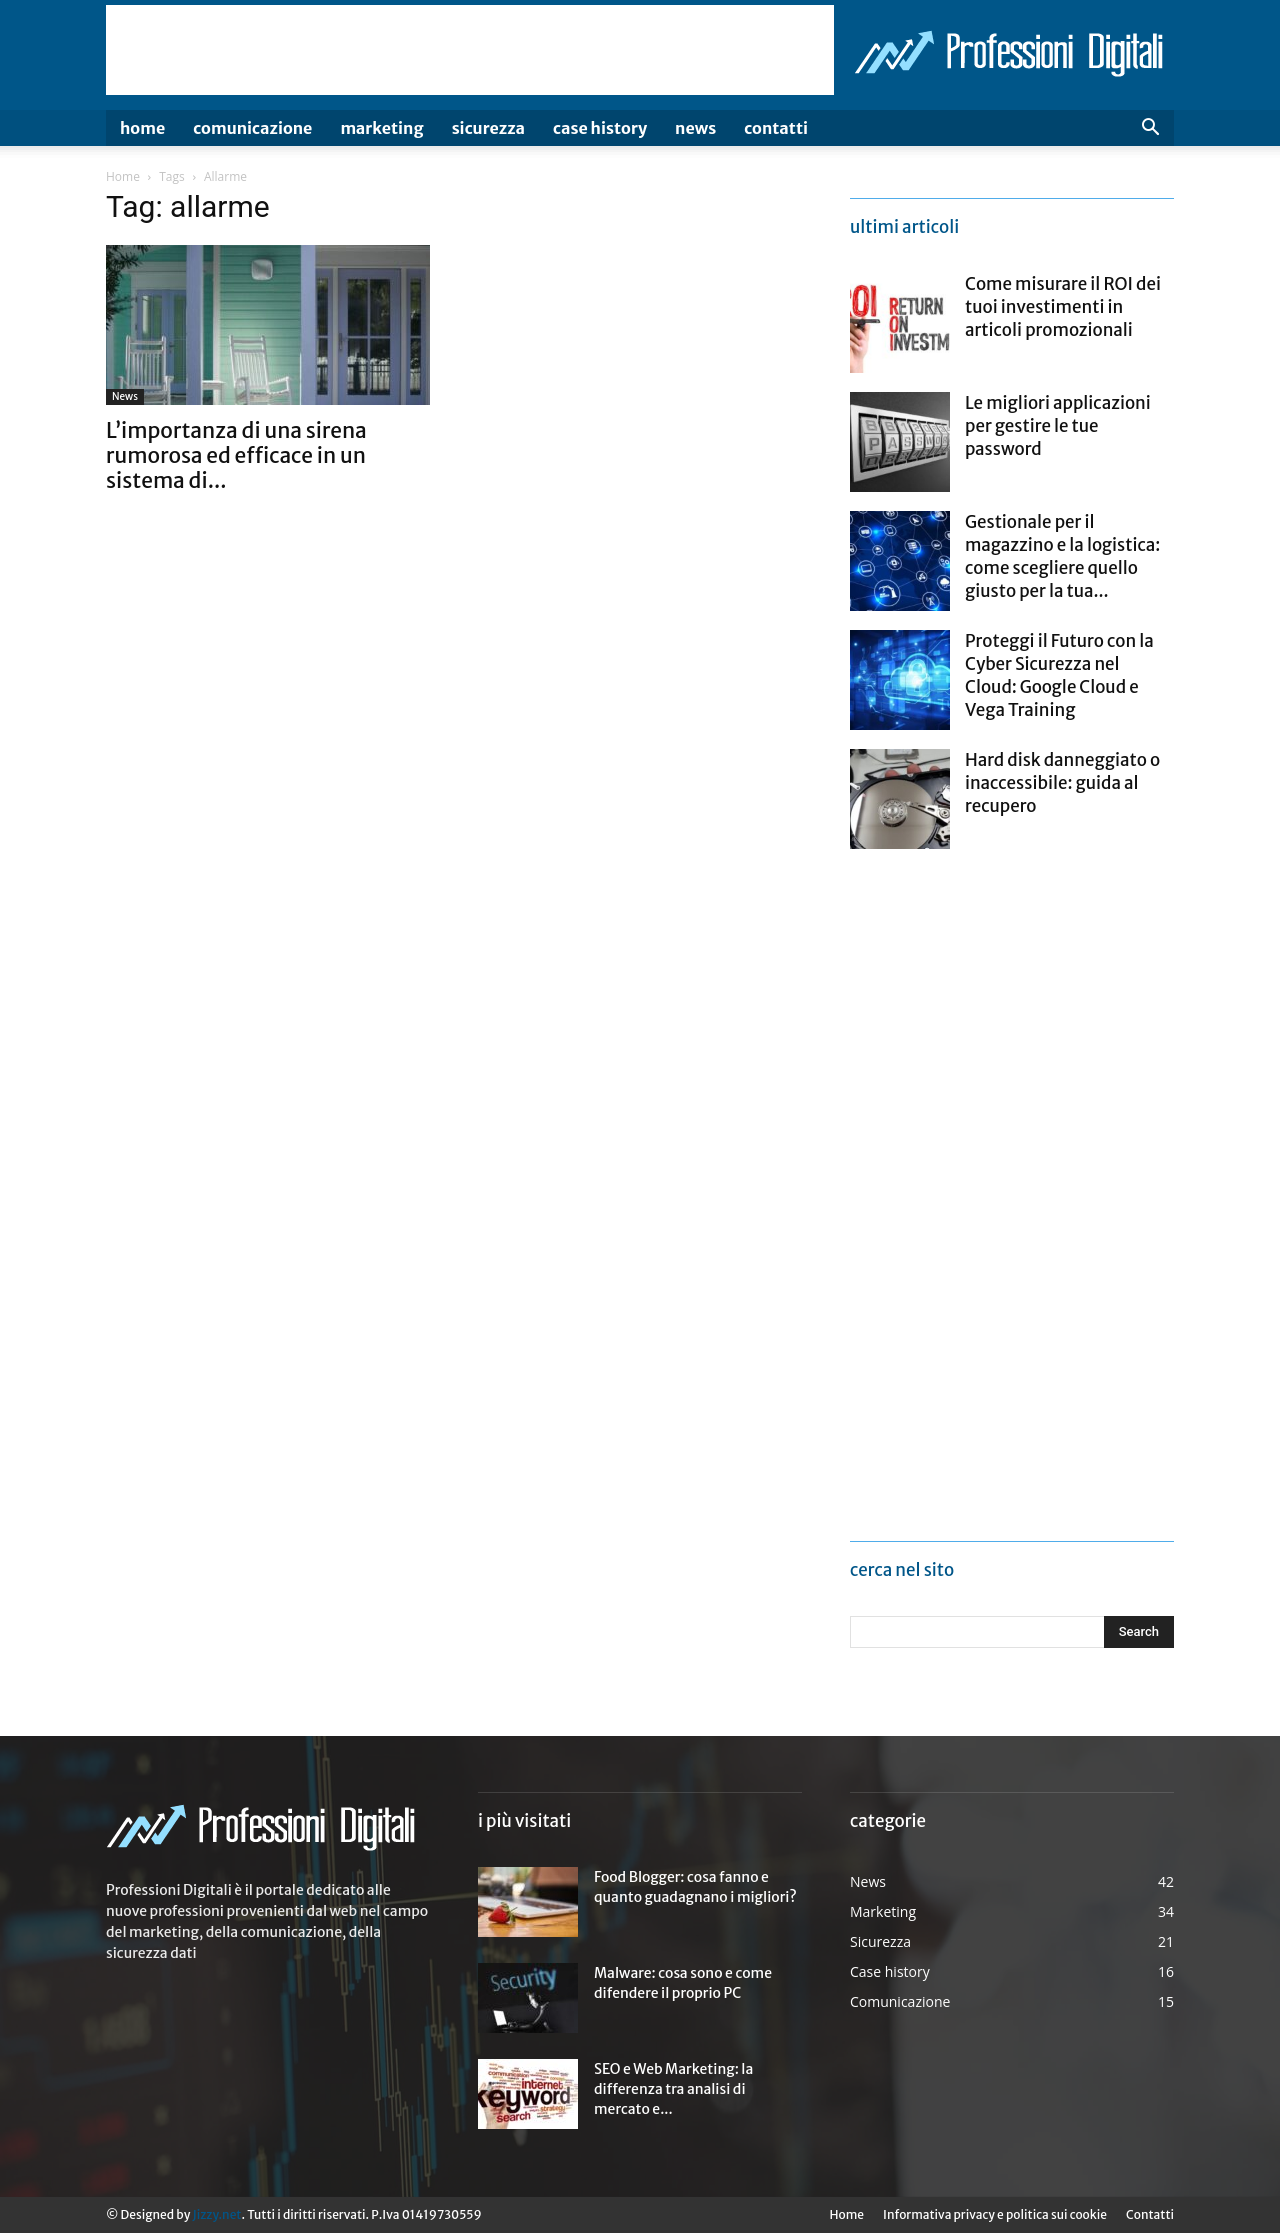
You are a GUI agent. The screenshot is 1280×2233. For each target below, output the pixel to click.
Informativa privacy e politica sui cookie (995, 2214)
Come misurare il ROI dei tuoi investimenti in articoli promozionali (1063, 307)
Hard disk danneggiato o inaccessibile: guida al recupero (1062, 783)
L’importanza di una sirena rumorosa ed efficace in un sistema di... (236, 455)
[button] (1150, 129)
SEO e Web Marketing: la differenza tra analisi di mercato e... (673, 2089)
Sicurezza (488, 128)
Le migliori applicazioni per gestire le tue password (1058, 426)
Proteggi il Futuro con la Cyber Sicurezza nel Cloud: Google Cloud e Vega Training (1059, 675)
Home (142, 128)
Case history (600, 128)
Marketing (381, 128)
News (695, 128)
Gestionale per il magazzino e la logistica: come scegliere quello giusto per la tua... (1062, 556)
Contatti (776, 128)
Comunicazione (252, 128)
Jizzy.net (216, 2214)
